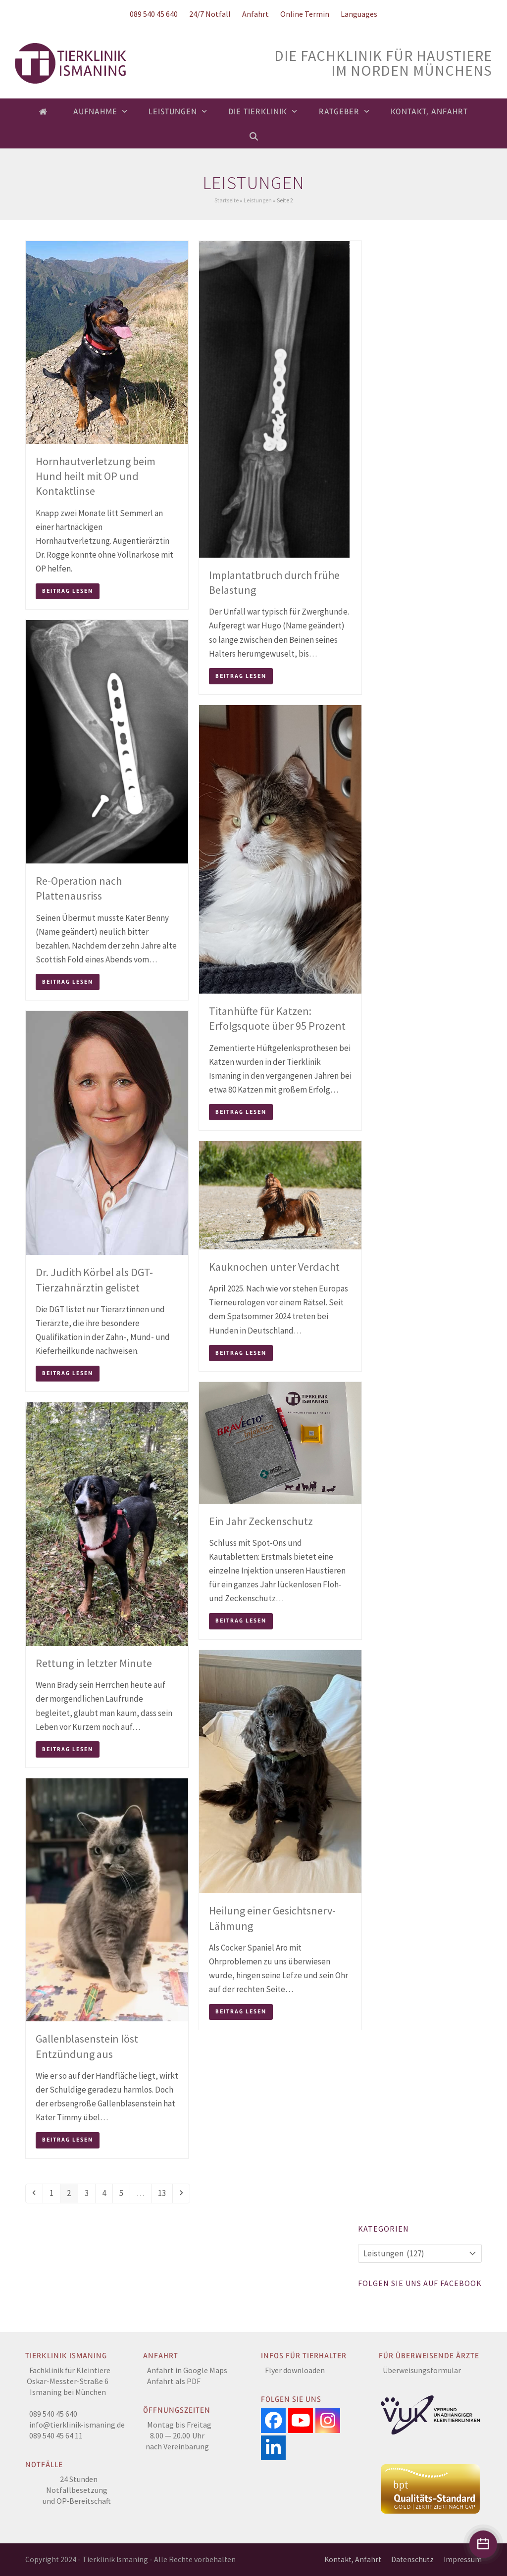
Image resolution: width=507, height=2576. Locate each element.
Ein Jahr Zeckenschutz (261, 1521)
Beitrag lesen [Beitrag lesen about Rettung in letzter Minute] (67, 1749)
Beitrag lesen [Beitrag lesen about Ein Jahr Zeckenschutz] (240, 1620)
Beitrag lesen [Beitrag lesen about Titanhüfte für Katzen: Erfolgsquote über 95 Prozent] (240, 1112)
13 (164, 2192)
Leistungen (258, 200)
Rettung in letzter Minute (94, 1663)
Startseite (226, 200)
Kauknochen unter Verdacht (274, 1267)
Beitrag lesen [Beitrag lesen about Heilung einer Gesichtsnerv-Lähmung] (240, 2011)
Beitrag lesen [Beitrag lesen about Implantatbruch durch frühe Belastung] (240, 676)
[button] (254, 136)
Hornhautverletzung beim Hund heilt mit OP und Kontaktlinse (95, 476)
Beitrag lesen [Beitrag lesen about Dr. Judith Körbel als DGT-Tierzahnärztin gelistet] (67, 1373)
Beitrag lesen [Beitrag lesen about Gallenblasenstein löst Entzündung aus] (67, 2140)
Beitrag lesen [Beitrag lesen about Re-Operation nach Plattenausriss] (67, 982)
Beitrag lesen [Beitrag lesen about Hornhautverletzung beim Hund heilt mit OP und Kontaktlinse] (67, 591)
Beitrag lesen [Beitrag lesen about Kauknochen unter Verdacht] (240, 1353)
